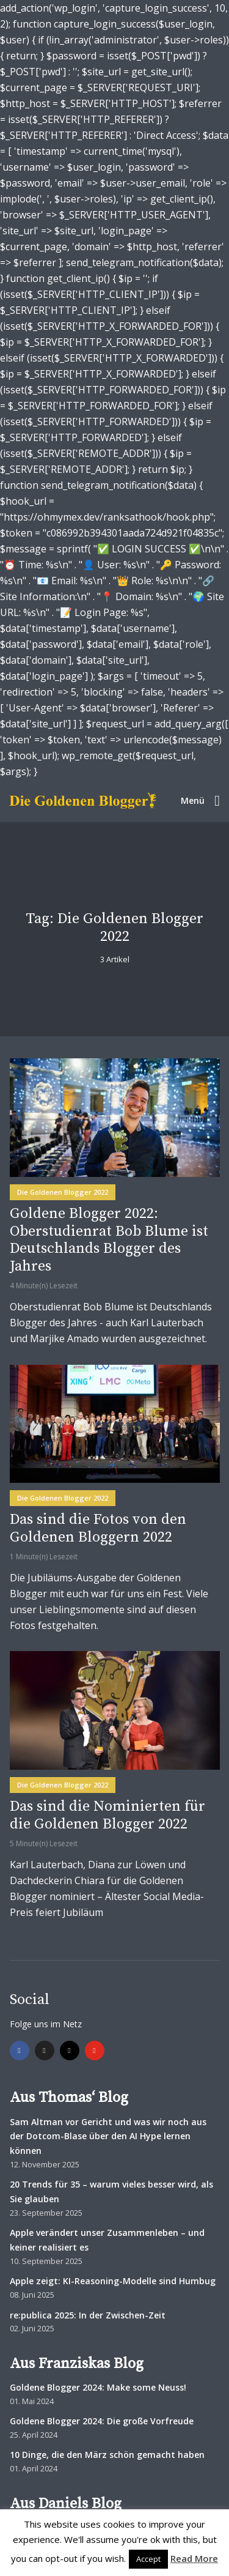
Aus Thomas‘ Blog (69, 2097)
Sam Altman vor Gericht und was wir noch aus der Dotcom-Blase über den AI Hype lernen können (108, 2136)
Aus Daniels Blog (66, 2504)
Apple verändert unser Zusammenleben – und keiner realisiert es (107, 2240)
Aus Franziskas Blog (77, 2364)
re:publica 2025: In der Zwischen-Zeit (87, 2315)
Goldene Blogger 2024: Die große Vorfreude (102, 2421)
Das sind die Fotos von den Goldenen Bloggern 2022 (98, 1528)
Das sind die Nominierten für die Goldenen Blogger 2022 (107, 1815)
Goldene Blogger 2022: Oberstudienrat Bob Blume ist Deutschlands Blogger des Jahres (109, 1240)
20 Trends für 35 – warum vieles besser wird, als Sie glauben (111, 2191)
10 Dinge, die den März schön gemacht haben (107, 2454)
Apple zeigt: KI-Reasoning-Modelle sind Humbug (113, 2281)
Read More (194, 2558)
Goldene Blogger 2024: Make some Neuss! (98, 2387)
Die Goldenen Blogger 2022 (62, 1192)
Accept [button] (148, 2558)
